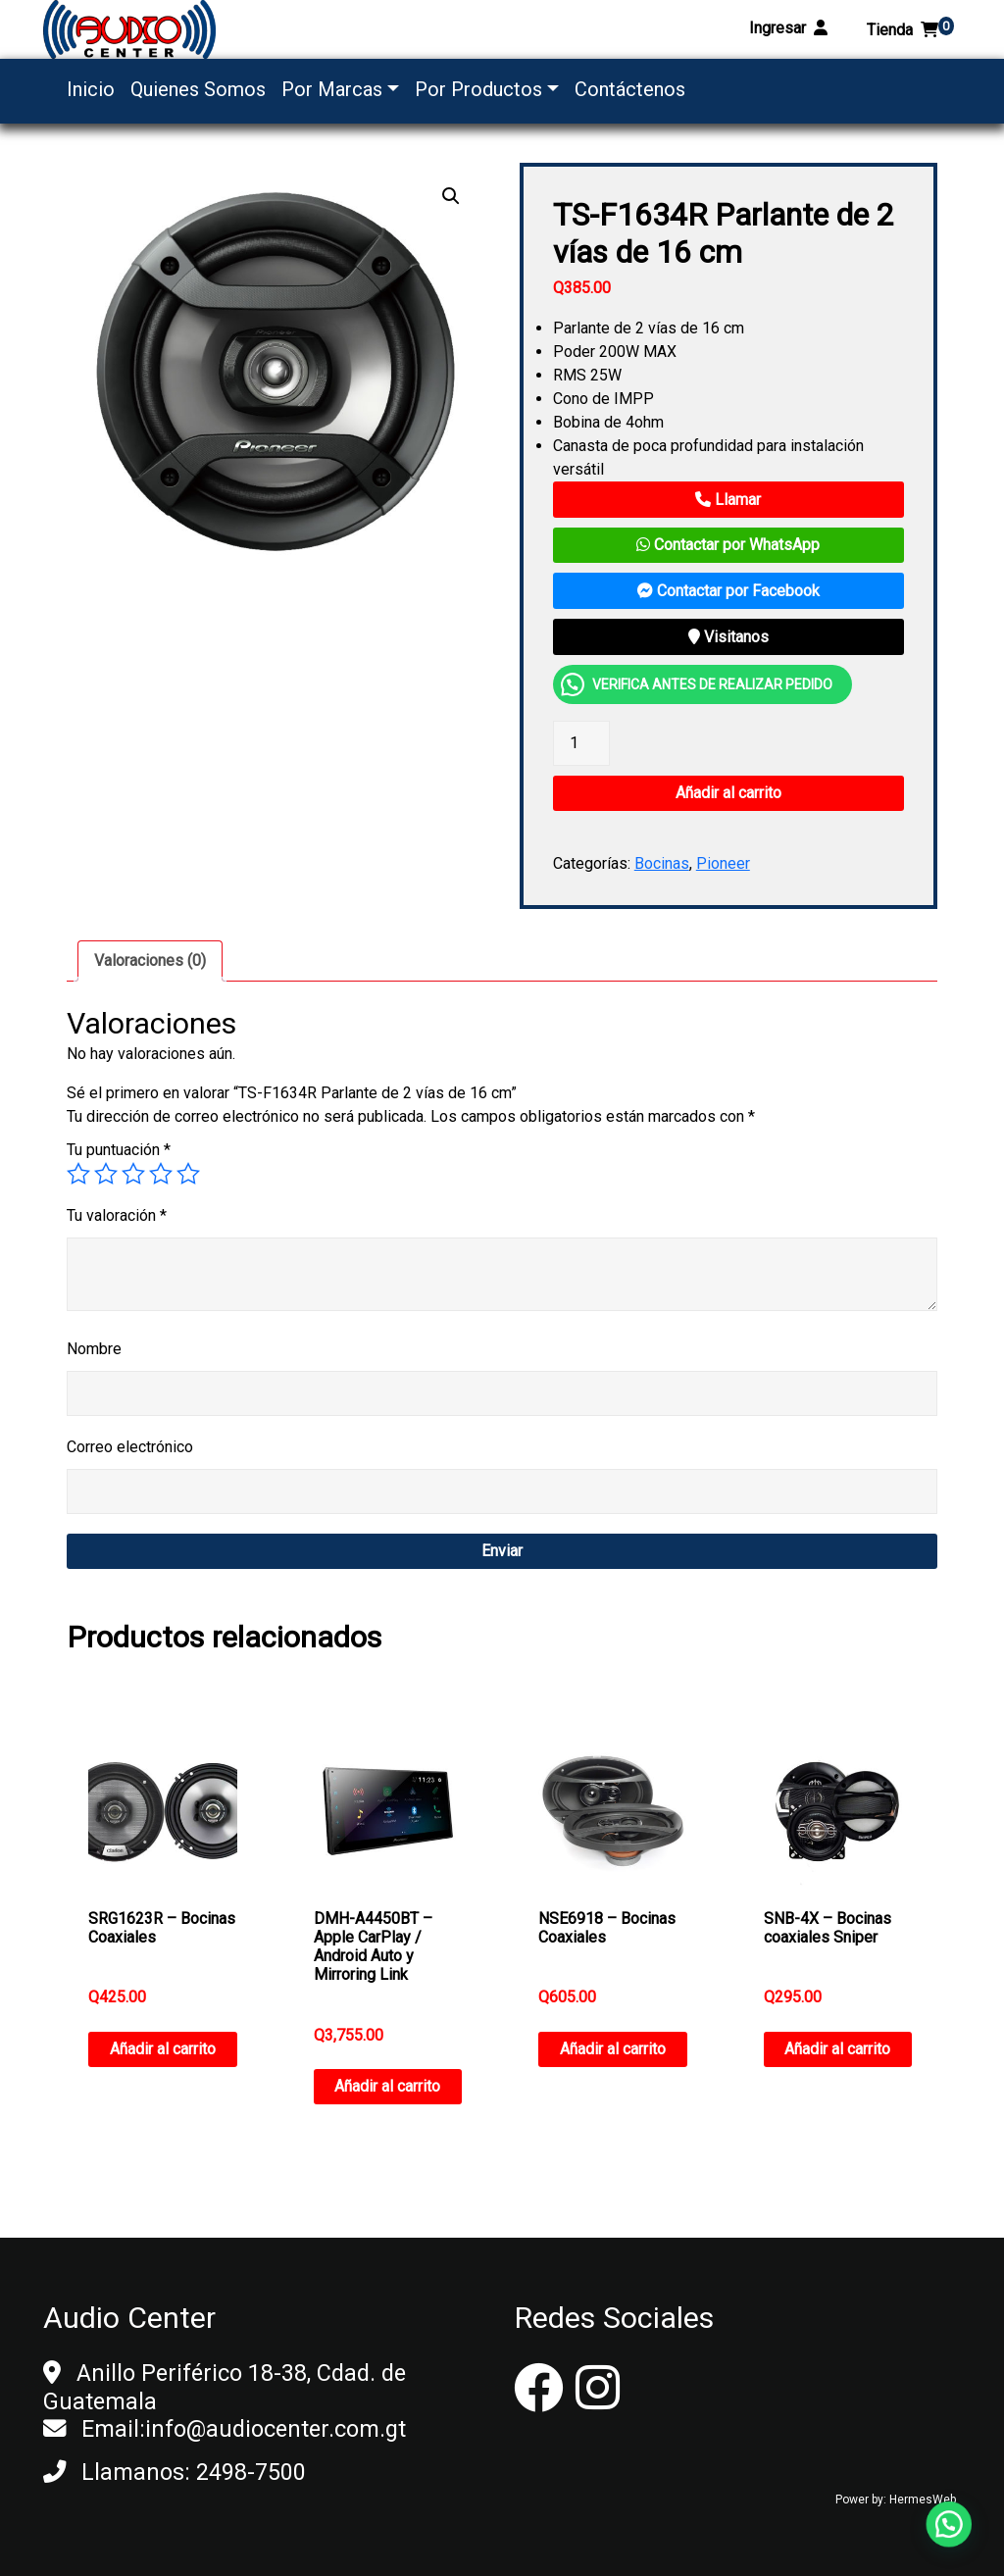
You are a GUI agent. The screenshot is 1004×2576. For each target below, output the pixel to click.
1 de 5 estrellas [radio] (78, 1174)
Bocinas (661, 863)
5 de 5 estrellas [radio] (188, 1174)
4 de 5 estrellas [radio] (161, 1174)
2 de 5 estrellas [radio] (106, 1174)
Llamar (728, 499)
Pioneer (723, 863)
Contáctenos (630, 89)
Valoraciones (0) (150, 960)
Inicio (91, 89)
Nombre (94, 1348)
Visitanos (728, 637)
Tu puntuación (119, 1149)
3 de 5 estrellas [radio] (133, 1174)
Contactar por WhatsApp (728, 544)
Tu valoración (117, 1215)
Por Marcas (331, 89)
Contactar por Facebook (728, 590)
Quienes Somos (198, 89)
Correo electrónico (130, 1447)
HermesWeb (922, 2499)
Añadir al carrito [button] (163, 2049)
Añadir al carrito (728, 792)
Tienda (910, 30)
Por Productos (478, 89)
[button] (451, 196)
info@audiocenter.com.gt (275, 2429)
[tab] (150, 961)
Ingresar (788, 28)
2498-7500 (251, 2472)
